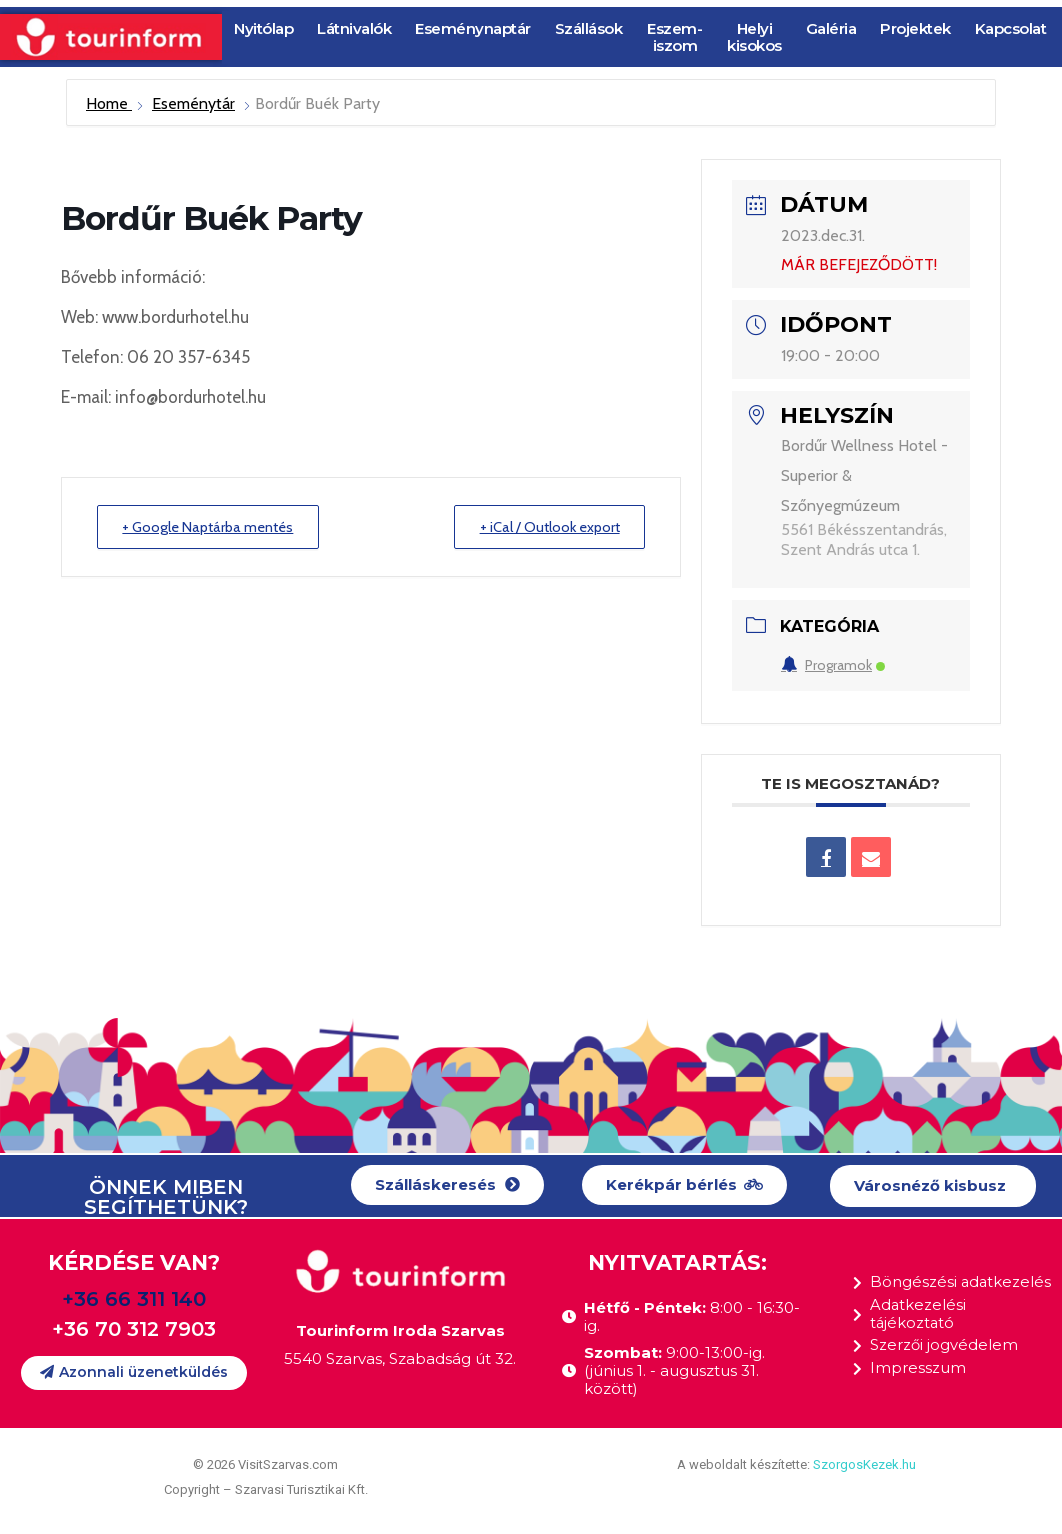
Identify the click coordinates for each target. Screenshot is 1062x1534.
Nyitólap (263, 28)
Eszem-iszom (674, 37)
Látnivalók (354, 28)
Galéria (831, 28)
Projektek (915, 28)
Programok (833, 665)
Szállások (589, 28)
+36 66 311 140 (134, 1299)
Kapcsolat (1011, 28)
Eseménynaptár (473, 28)
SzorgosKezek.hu (864, 1464)
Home (109, 103)
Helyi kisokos (754, 37)
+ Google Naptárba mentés (215, 527)
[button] (447, 1185)
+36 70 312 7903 (134, 1329)
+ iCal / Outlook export (543, 527)
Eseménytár (193, 103)
